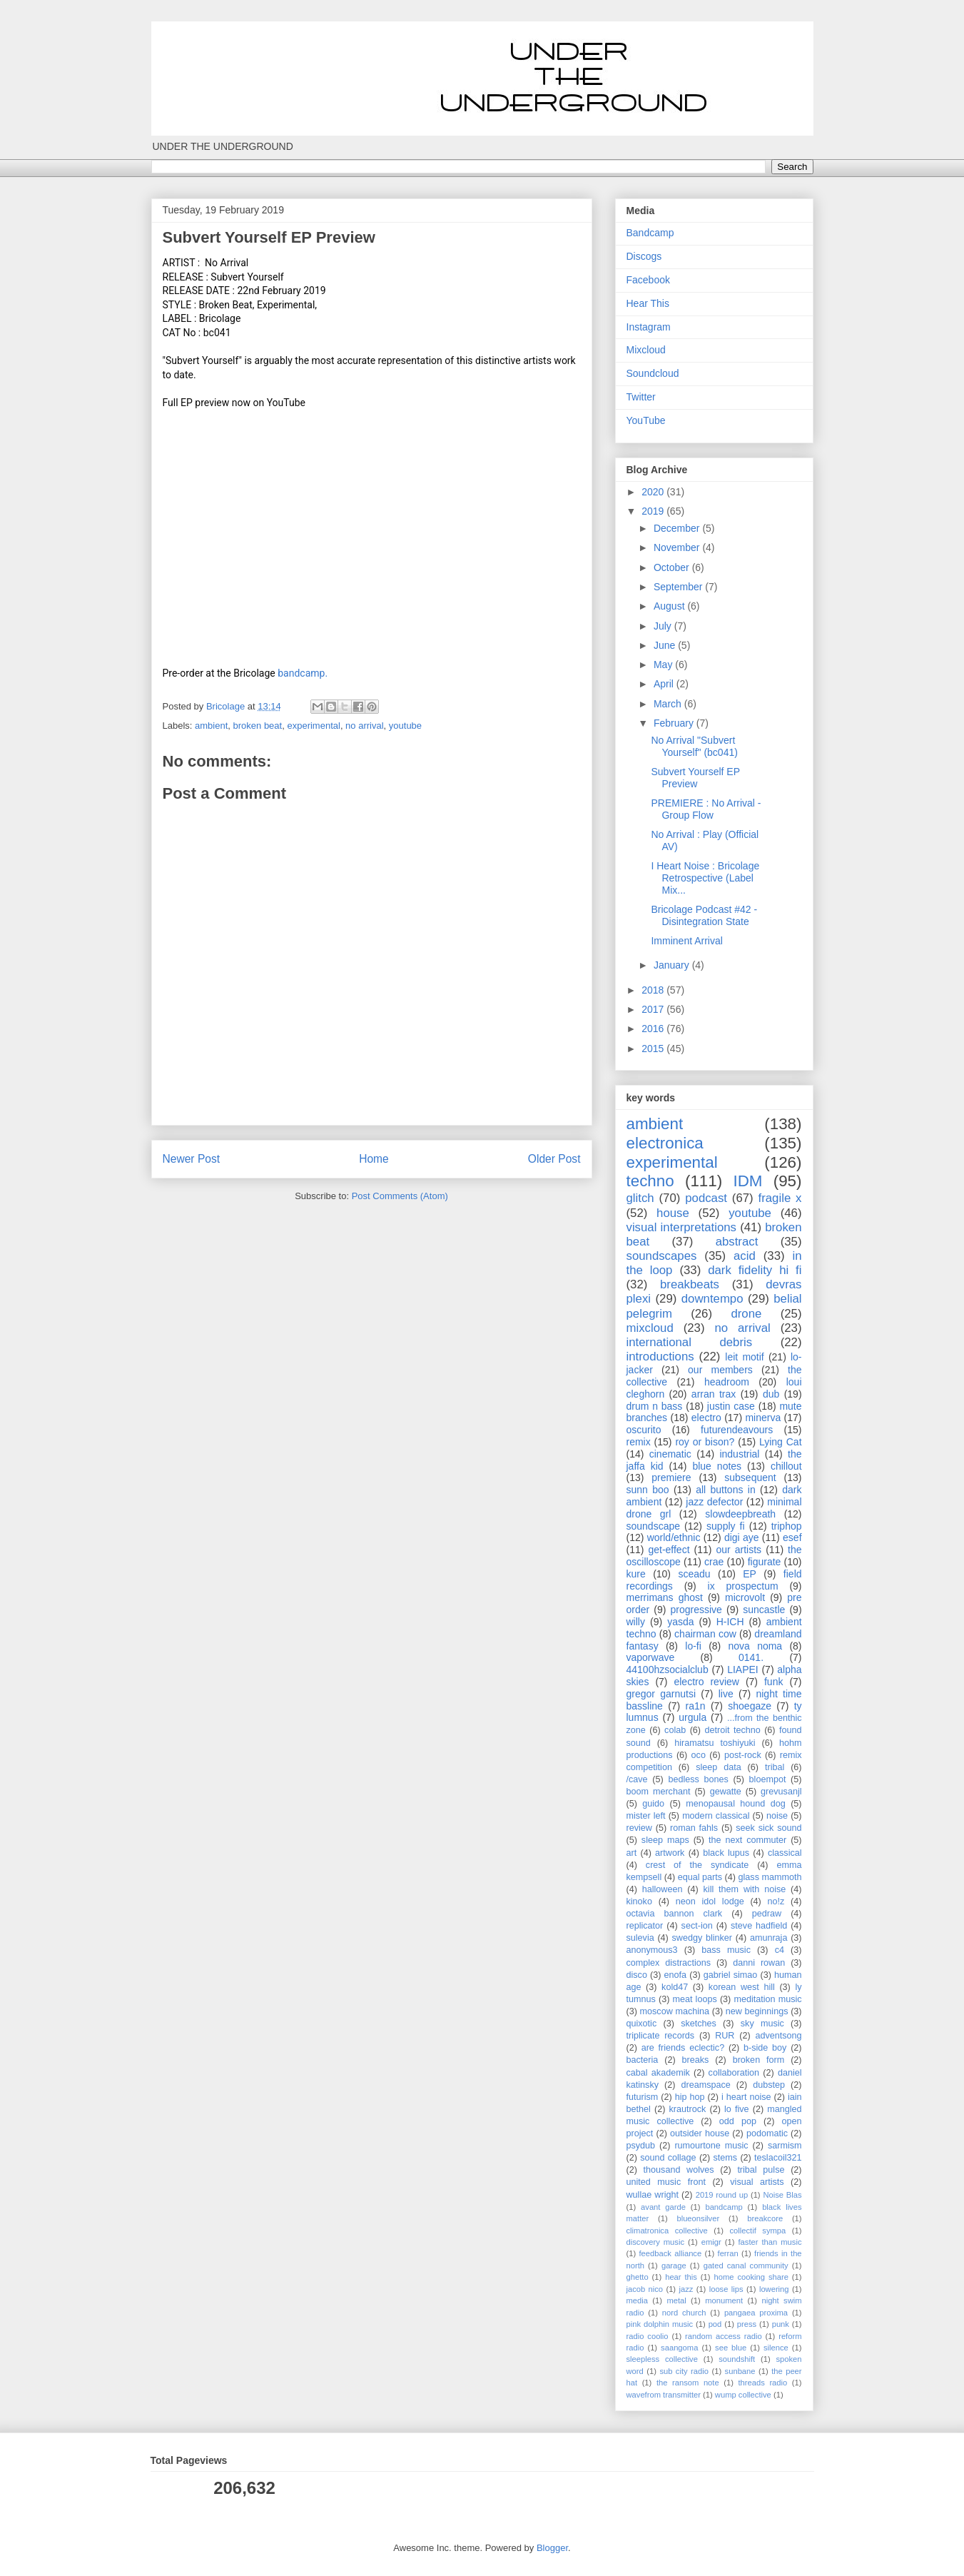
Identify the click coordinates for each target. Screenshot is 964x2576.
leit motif (744, 1357)
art (631, 1853)
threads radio (763, 2382)
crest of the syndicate (697, 1865)
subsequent (750, 1477)
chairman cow (705, 1634)
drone (746, 1313)
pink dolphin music (660, 2324)
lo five (736, 2109)
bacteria (642, 2060)
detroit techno (732, 1730)
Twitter (641, 397)
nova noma (756, 1646)
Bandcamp (650, 232)
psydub (641, 2146)
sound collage (668, 2158)
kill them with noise (745, 1889)
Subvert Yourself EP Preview (695, 777)
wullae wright (652, 2195)
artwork (669, 1853)
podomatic (767, 2133)
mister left (646, 1816)
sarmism (785, 2146)
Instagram (648, 327)
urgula (692, 1717)
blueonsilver (697, 2218)
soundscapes (661, 1256)
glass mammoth (770, 1877)
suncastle (764, 1609)
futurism (642, 2097)
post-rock (742, 1755)
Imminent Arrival (686, 940)
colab (675, 1730)
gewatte (725, 1792)
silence (775, 2347)
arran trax (713, 1394)
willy (635, 1621)
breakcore (765, 2218)
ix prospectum (743, 1586)
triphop (786, 1526)
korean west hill (742, 1987)
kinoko (639, 1901)
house (672, 1213)
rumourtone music (711, 2146)
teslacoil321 (778, 2158)
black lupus (726, 1853)
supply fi (725, 1526)
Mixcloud (646, 349)
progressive (696, 1609)
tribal (774, 1767)
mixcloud (650, 1328)
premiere (671, 1477)
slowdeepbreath (740, 1514)
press (746, 2324)
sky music (762, 2024)
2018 (653, 990)
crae (714, 1561)
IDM (747, 1181)
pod (715, 2324)
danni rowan (759, 1963)
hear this (681, 2277)
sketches (698, 2024)
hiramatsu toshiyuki (714, 1743)
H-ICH (730, 1621)
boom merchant (658, 1792)
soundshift (737, 2359)
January (673, 965)
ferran (728, 2253)
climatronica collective (667, 2230)
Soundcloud (652, 373)
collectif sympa (757, 2230)
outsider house (699, 2133)
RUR (724, 2036)
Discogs (644, 256)
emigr (711, 2242)
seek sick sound (768, 1828)
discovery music (655, 2242)
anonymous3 (652, 1950)
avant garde (663, 2207)
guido (653, 1804)
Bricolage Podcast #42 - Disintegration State (704, 915)
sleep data (718, 1767)
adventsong (778, 2036)
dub (771, 1394)
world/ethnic (674, 1537)
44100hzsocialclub (667, 1669)
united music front (666, 2182)
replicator (645, 1926)
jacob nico (645, 2289)
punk (780, 2324)
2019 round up (722, 2195)
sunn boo (647, 1489)
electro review (706, 1681)
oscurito (643, 1429)
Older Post (554, 1159)
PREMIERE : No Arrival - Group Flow (706, 809)
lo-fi (693, 1646)
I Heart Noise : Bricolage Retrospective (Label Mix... (705, 878)
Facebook (648, 280)
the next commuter (747, 1840)
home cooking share (751, 2277)
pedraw (766, 1914)
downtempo (712, 1298)
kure (636, 1574)
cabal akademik (658, 2073)
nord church (684, 2312)
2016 (653, 1028)
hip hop (690, 2097)
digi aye (741, 1537)
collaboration (734, 2073)
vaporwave (650, 1657)
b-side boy (765, 2048)
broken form (759, 2060)
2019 (653, 511)
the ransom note (687, 2382)
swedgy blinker (702, 1938)
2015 (653, 1048)
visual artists (756, 2182)
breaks (695, 2060)
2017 (653, 1009)
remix (638, 1442)
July (664, 626)
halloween (662, 1889)
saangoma (679, 2347)
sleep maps (665, 1840)
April (665, 684)
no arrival (364, 725)
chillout (786, 1466)
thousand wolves (679, 2170)
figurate (764, 1561)
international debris (689, 1342)
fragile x (780, 1198)
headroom (726, 1382)
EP (749, 1574)
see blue (730, 2347)
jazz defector (714, 1501)
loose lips (726, 2289)
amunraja (769, 1938)
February (675, 723)
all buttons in (726, 1489)
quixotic (641, 2024)
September (679, 586)
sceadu (694, 1574)
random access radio (723, 2336)
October (673, 567)
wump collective (743, 2394)
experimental (313, 725)
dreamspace (705, 2085)
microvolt (745, 1597)
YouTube (646, 420)
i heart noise (746, 2097)
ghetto (637, 2277)
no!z (776, 1901)
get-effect (668, 1549)
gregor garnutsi (661, 1693)
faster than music (769, 2242)
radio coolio (647, 2336)
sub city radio (684, 2371)
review (639, 1828)
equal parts (700, 1877)
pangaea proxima (756, 2312)
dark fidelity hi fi (754, 1270)
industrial (739, 1454)
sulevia (640, 1938)
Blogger (552, 2547)
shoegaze (749, 1706)
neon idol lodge (710, 1901)
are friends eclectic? (682, 2048)
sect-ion (697, 1926)
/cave (637, 1779)
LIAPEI (742, 1669)
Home (374, 1159)
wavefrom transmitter (663, 2394)
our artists (739, 1549)
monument (724, 2300)
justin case (731, 1406)
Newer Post (191, 1159)
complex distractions (668, 1963)
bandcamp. (303, 673)
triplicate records (660, 2036)
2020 (653, 491)
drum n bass (654, 1406)
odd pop (737, 2121)
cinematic (670, 1454)
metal (676, 2300)
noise (777, 1816)
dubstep (769, 2085)
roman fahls (694, 1828)
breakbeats (689, 1284)
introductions (660, 1356)
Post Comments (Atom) (400, 1196)
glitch (640, 1198)
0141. (751, 1657)
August (670, 606)
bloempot (767, 1779)
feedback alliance (670, 2253)
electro (706, 1417)
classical (785, 1853)
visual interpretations (681, 1227)
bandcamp (723, 2207)
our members (720, 1369)
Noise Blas (782, 2195)
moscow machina (674, 2011)
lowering (774, 2289)
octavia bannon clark (674, 1914)
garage (673, 2265)
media (637, 2300)
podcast (706, 1198)
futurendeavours (737, 1429)
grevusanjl (781, 1792)
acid (745, 1256)
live (726, 1693)
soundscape (653, 1526)
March (669, 703)
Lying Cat (780, 1442)
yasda (680, 1621)
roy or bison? (704, 1442)
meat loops (695, 1999)
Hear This (647, 303)
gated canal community (746, 2265)
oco (698, 1755)
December (678, 528)
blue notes (716, 1466)
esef (792, 1537)
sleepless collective (662, 2359)
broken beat (258, 725)
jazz (686, 2289)
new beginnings (757, 2011)
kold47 (674, 1987)
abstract (737, 1241)
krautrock (687, 2109)
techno (650, 1181)
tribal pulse (760, 2170)
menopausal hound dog (735, 1804)
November (678, 547)
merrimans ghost (664, 1597)
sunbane (740, 2371)
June (666, 645)
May (664, 664)
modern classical (715, 1816)
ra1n (696, 1706)
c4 (779, 1950)
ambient (211, 725)
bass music (726, 1950)
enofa (675, 1975)
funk (773, 1681)
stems (726, 2158)
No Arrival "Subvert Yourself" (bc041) (694, 746)
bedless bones (698, 1779)
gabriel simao (731, 1975)
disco (636, 1975)
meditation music (767, 1999)
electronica (665, 1143)
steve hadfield (759, 1926)
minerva (763, 1417)
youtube (405, 725)
